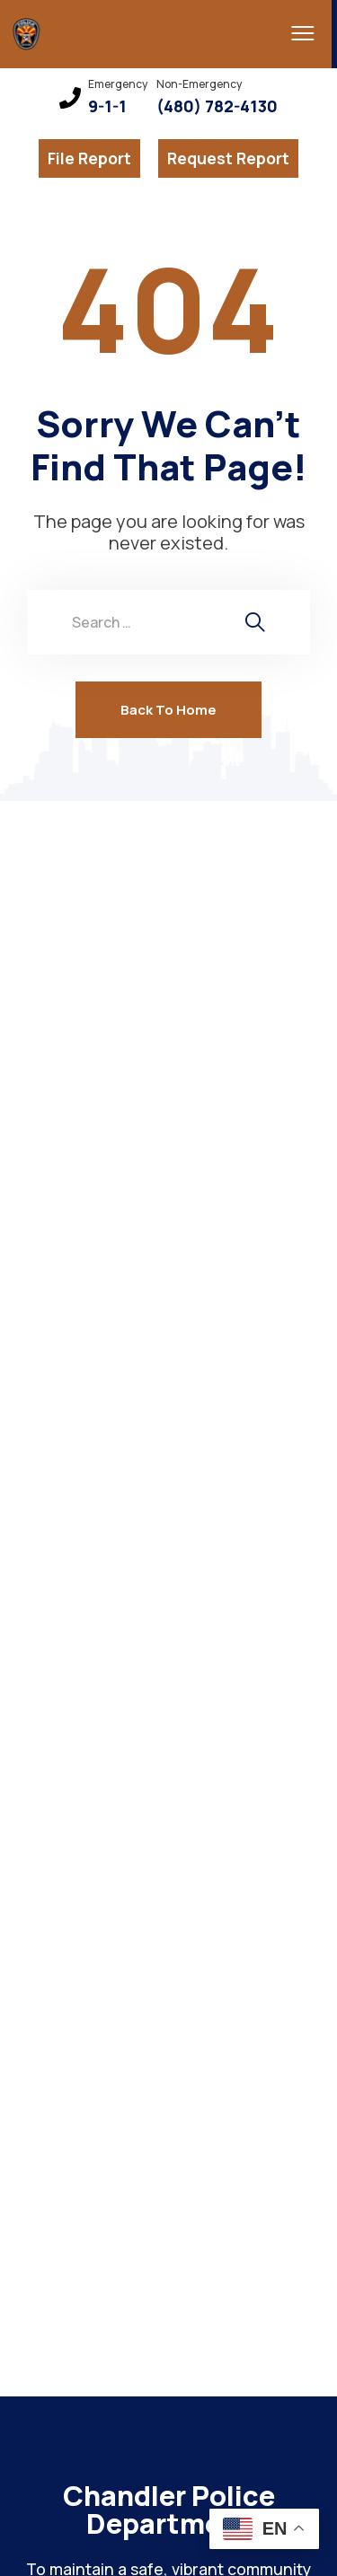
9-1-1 (107, 106)
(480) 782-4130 (217, 106)
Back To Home (168, 709)
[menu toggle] (297, 33)
